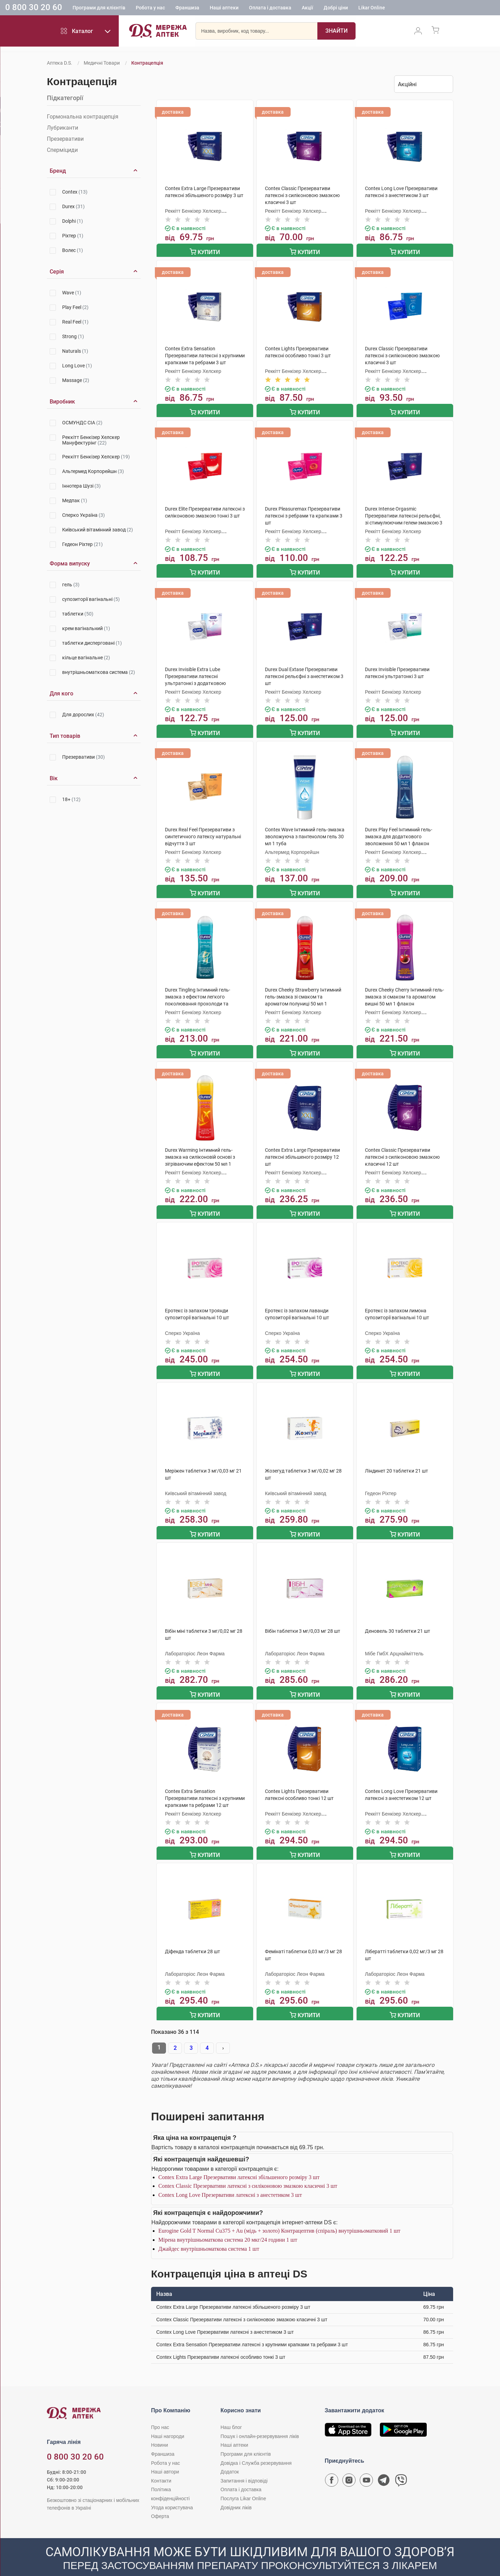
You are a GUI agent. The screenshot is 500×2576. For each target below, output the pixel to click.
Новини (159, 2429)
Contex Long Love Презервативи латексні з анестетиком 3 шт (230, 2179)
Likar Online (371, 8)
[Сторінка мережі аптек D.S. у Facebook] (332, 2466)
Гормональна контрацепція (82, 116)
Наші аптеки (224, 8)
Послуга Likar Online (243, 2482)
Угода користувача (172, 2491)
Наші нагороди (167, 2420)
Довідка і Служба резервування (256, 2447)
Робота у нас (150, 8)
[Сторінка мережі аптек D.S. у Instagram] (349, 2466)
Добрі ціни (336, 8)
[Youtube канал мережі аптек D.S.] (366, 2466)
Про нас (160, 2411)
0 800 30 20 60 (33, 8)
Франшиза (187, 8)
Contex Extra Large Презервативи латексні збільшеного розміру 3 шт (238, 2161)
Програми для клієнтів (99, 8)
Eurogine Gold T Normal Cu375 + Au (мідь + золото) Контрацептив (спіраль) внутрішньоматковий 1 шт (279, 2215)
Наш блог (231, 2411)
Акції (307, 8)
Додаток (229, 2456)
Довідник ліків (236, 2491)
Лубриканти (62, 127)
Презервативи (65, 139)
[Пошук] (336, 33)
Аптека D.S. (59, 63)
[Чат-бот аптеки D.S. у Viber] (401, 2466)
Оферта (160, 2500)
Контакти (161, 2465)
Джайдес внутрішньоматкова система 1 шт (208, 2233)
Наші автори (165, 2456)
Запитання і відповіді (244, 2465)
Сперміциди (62, 150)
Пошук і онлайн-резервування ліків (259, 2420)
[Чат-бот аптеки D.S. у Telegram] (384, 2466)
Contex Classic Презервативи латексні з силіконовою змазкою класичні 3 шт (247, 2170)
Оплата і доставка (270, 8)
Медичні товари (102, 63)
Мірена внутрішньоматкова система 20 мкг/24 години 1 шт (227, 2224)
